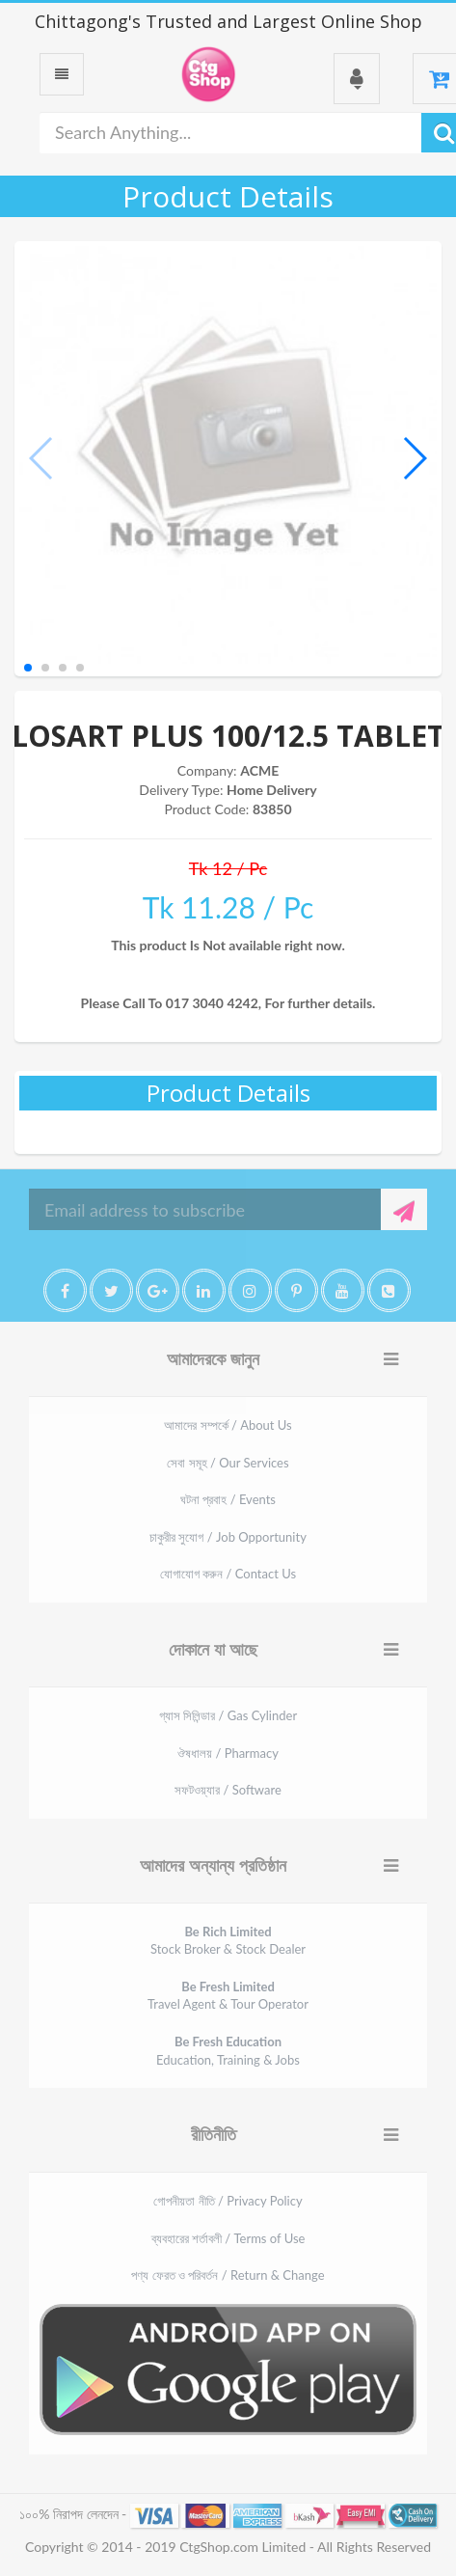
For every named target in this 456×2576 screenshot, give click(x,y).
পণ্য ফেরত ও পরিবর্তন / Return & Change (227, 2275)
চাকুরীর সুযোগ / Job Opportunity (228, 1537)
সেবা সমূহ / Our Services (227, 1462)
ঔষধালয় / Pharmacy (228, 1753)
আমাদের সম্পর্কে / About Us (227, 1425)
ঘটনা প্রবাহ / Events (228, 1499)
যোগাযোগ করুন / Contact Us (228, 1573)
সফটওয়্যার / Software (228, 1789)
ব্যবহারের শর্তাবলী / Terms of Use (228, 2238)
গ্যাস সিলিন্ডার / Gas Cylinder (228, 1715)
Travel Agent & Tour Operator (228, 1996)
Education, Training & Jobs (228, 2051)
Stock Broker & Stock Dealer (228, 1941)
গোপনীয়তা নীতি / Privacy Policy (227, 2200)
